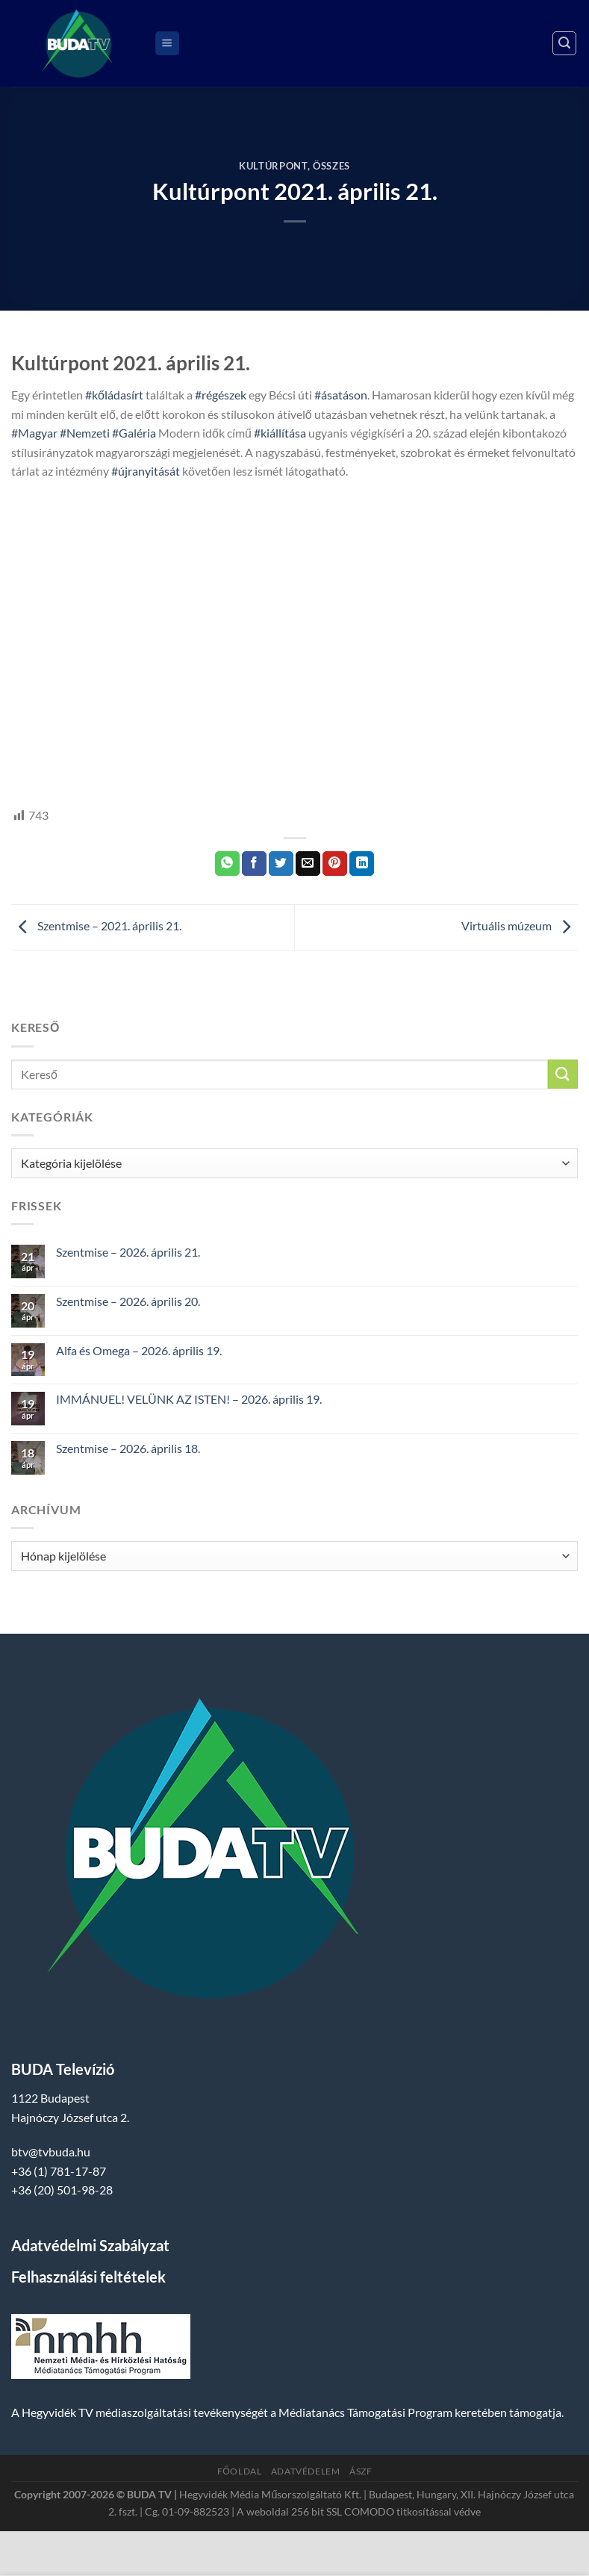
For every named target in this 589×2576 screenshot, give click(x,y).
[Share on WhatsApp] (227, 864)
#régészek (220, 395)
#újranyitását (145, 471)
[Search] (564, 43)
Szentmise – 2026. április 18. (128, 1448)
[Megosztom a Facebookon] (254, 864)
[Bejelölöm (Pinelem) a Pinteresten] (334, 864)
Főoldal (239, 2471)
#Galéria (134, 433)
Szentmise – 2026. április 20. (128, 1301)
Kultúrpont (273, 166)
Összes (331, 166)
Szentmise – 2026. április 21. (128, 1252)
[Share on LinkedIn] (361, 864)
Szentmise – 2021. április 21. (96, 925)
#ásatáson (340, 395)
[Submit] (563, 1074)
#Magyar (34, 433)
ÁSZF (360, 2471)
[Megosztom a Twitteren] (281, 864)
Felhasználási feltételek (88, 2277)
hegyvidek (62, 745)
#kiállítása (280, 433)
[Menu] (167, 43)
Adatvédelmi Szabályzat (90, 2245)
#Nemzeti (85, 433)
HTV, (23, 745)
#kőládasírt (114, 395)
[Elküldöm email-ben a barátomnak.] (308, 864)
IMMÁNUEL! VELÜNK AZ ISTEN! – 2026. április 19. (189, 1399)
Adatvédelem (305, 2471)
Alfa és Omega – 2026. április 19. (139, 1350)
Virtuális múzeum (519, 925)
